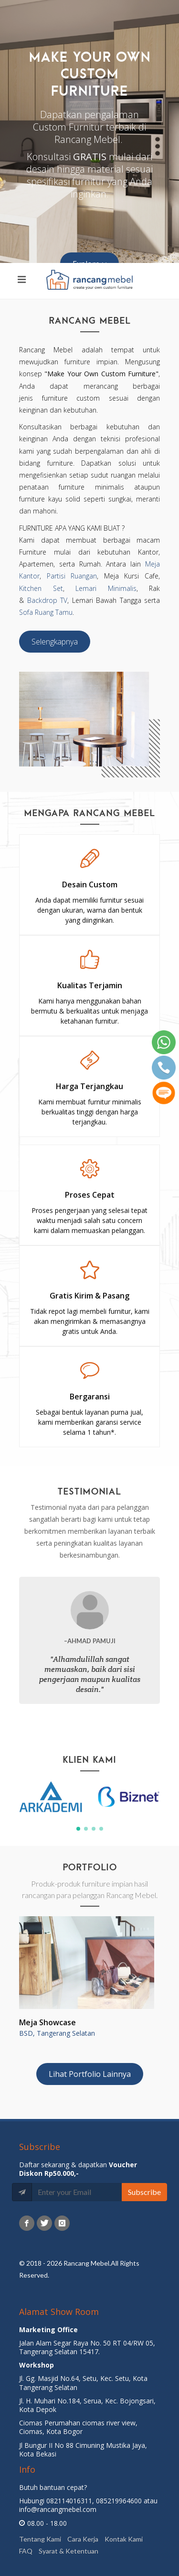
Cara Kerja (82, 2538)
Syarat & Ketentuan (68, 2550)
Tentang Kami (40, 2538)
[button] (78, 1829)
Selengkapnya (55, 641)
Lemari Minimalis (106, 588)
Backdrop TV (47, 600)
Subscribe (144, 2191)
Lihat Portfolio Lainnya (90, 2074)
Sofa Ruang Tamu (46, 612)
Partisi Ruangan (72, 575)
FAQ (25, 2550)
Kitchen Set (41, 588)
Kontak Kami (124, 2538)
